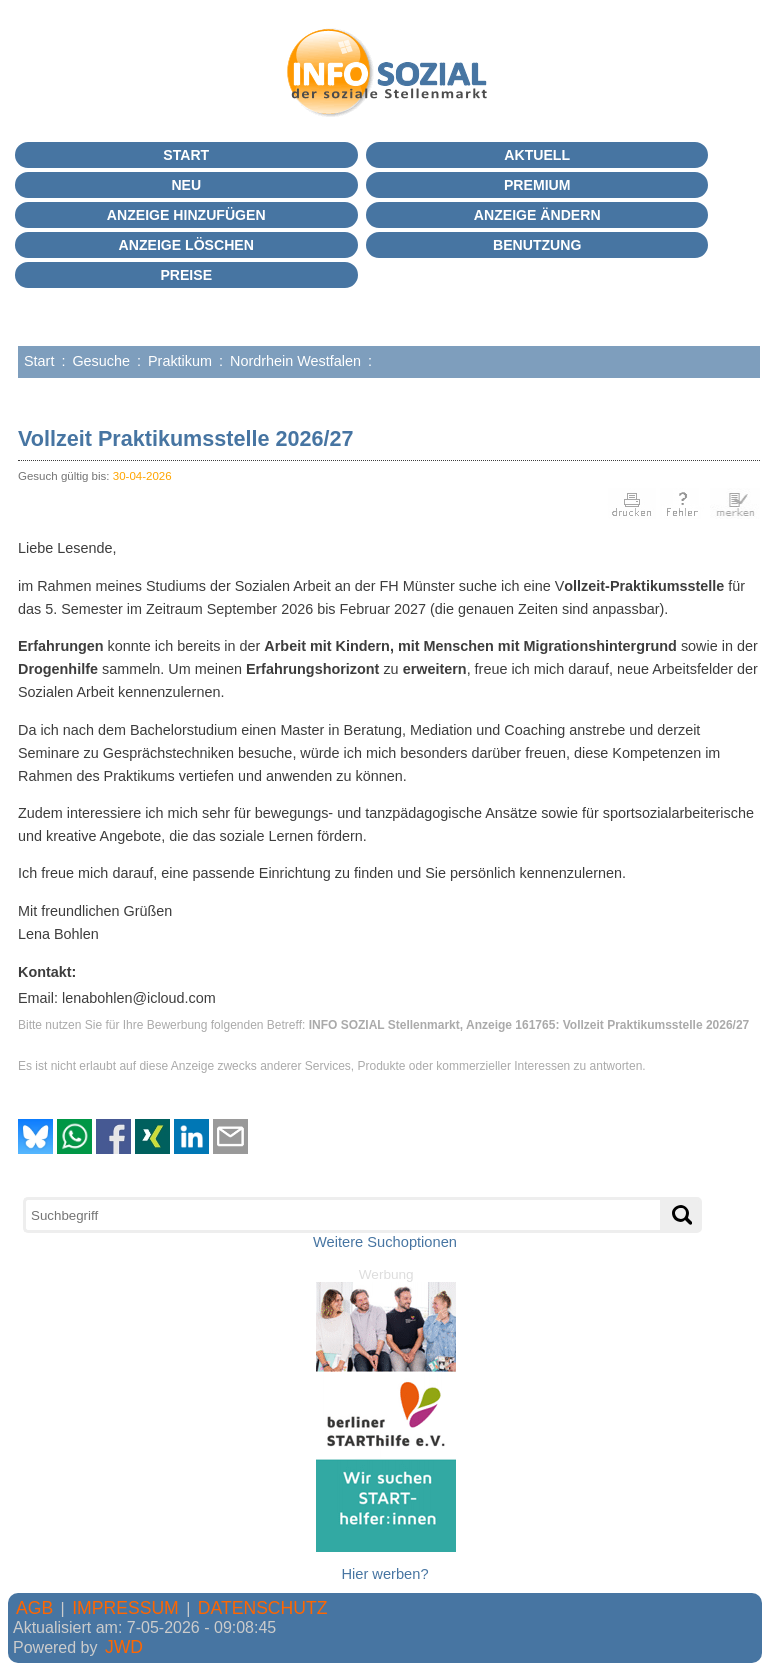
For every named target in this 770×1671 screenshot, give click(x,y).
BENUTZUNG (537, 245)
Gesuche (101, 361)
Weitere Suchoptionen (385, 1242)
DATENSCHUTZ (263, 1608)
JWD (124, 1647)
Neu (186, 185)
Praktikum (180, 361)
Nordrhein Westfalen (295, 361)
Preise (186, 275)
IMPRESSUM (125, 1608)
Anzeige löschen (186, 245)
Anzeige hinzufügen (186, 215)
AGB (34, 1608)
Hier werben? (384, 1574)
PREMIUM (537, 185)
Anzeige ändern (537, 215)
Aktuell (537, 155)
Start (186, 155)
